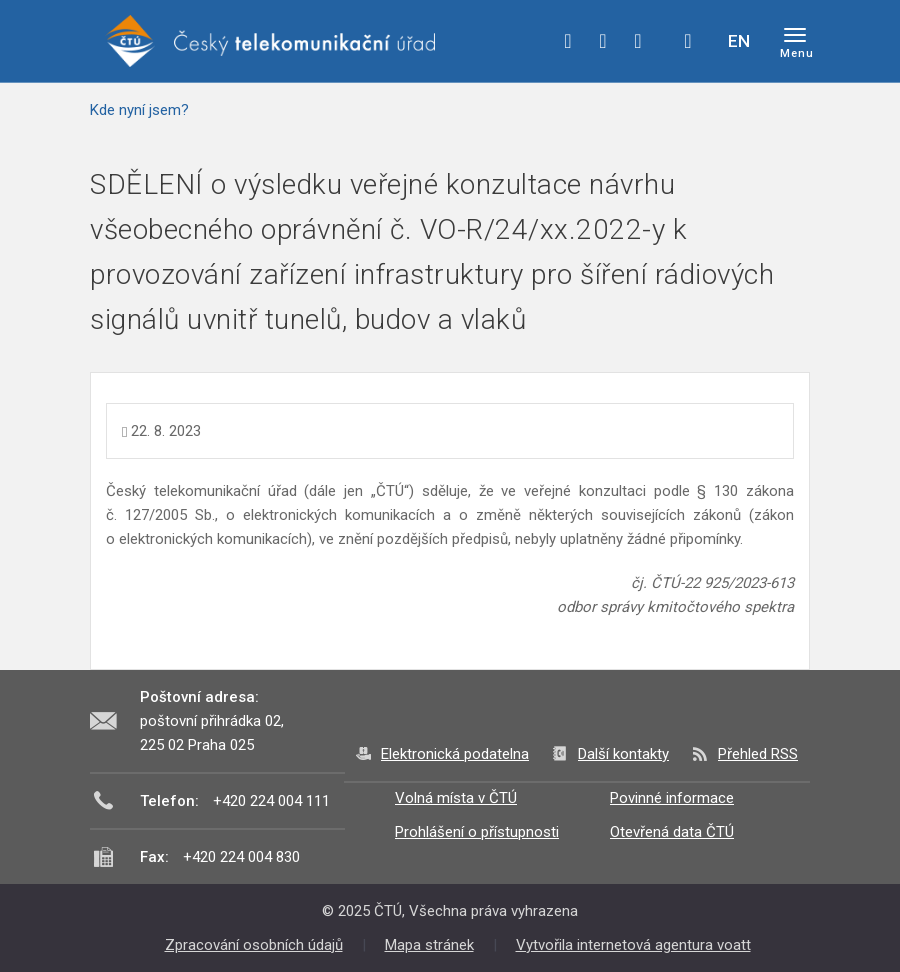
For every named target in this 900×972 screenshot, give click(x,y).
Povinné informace (672, 798)
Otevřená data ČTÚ (672, 832)
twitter (603, 41)
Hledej (688, 41)
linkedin (638, 41)
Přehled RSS (758, 754)
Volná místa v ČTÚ (456, 798)
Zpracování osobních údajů (254, 945)
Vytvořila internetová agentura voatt (633, 945)
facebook (568, 41)
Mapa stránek (429, 945)
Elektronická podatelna (455, 754)
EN (739, 41)
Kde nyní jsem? (139, 110)
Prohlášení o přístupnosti (477, 832)
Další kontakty (623, 754)
